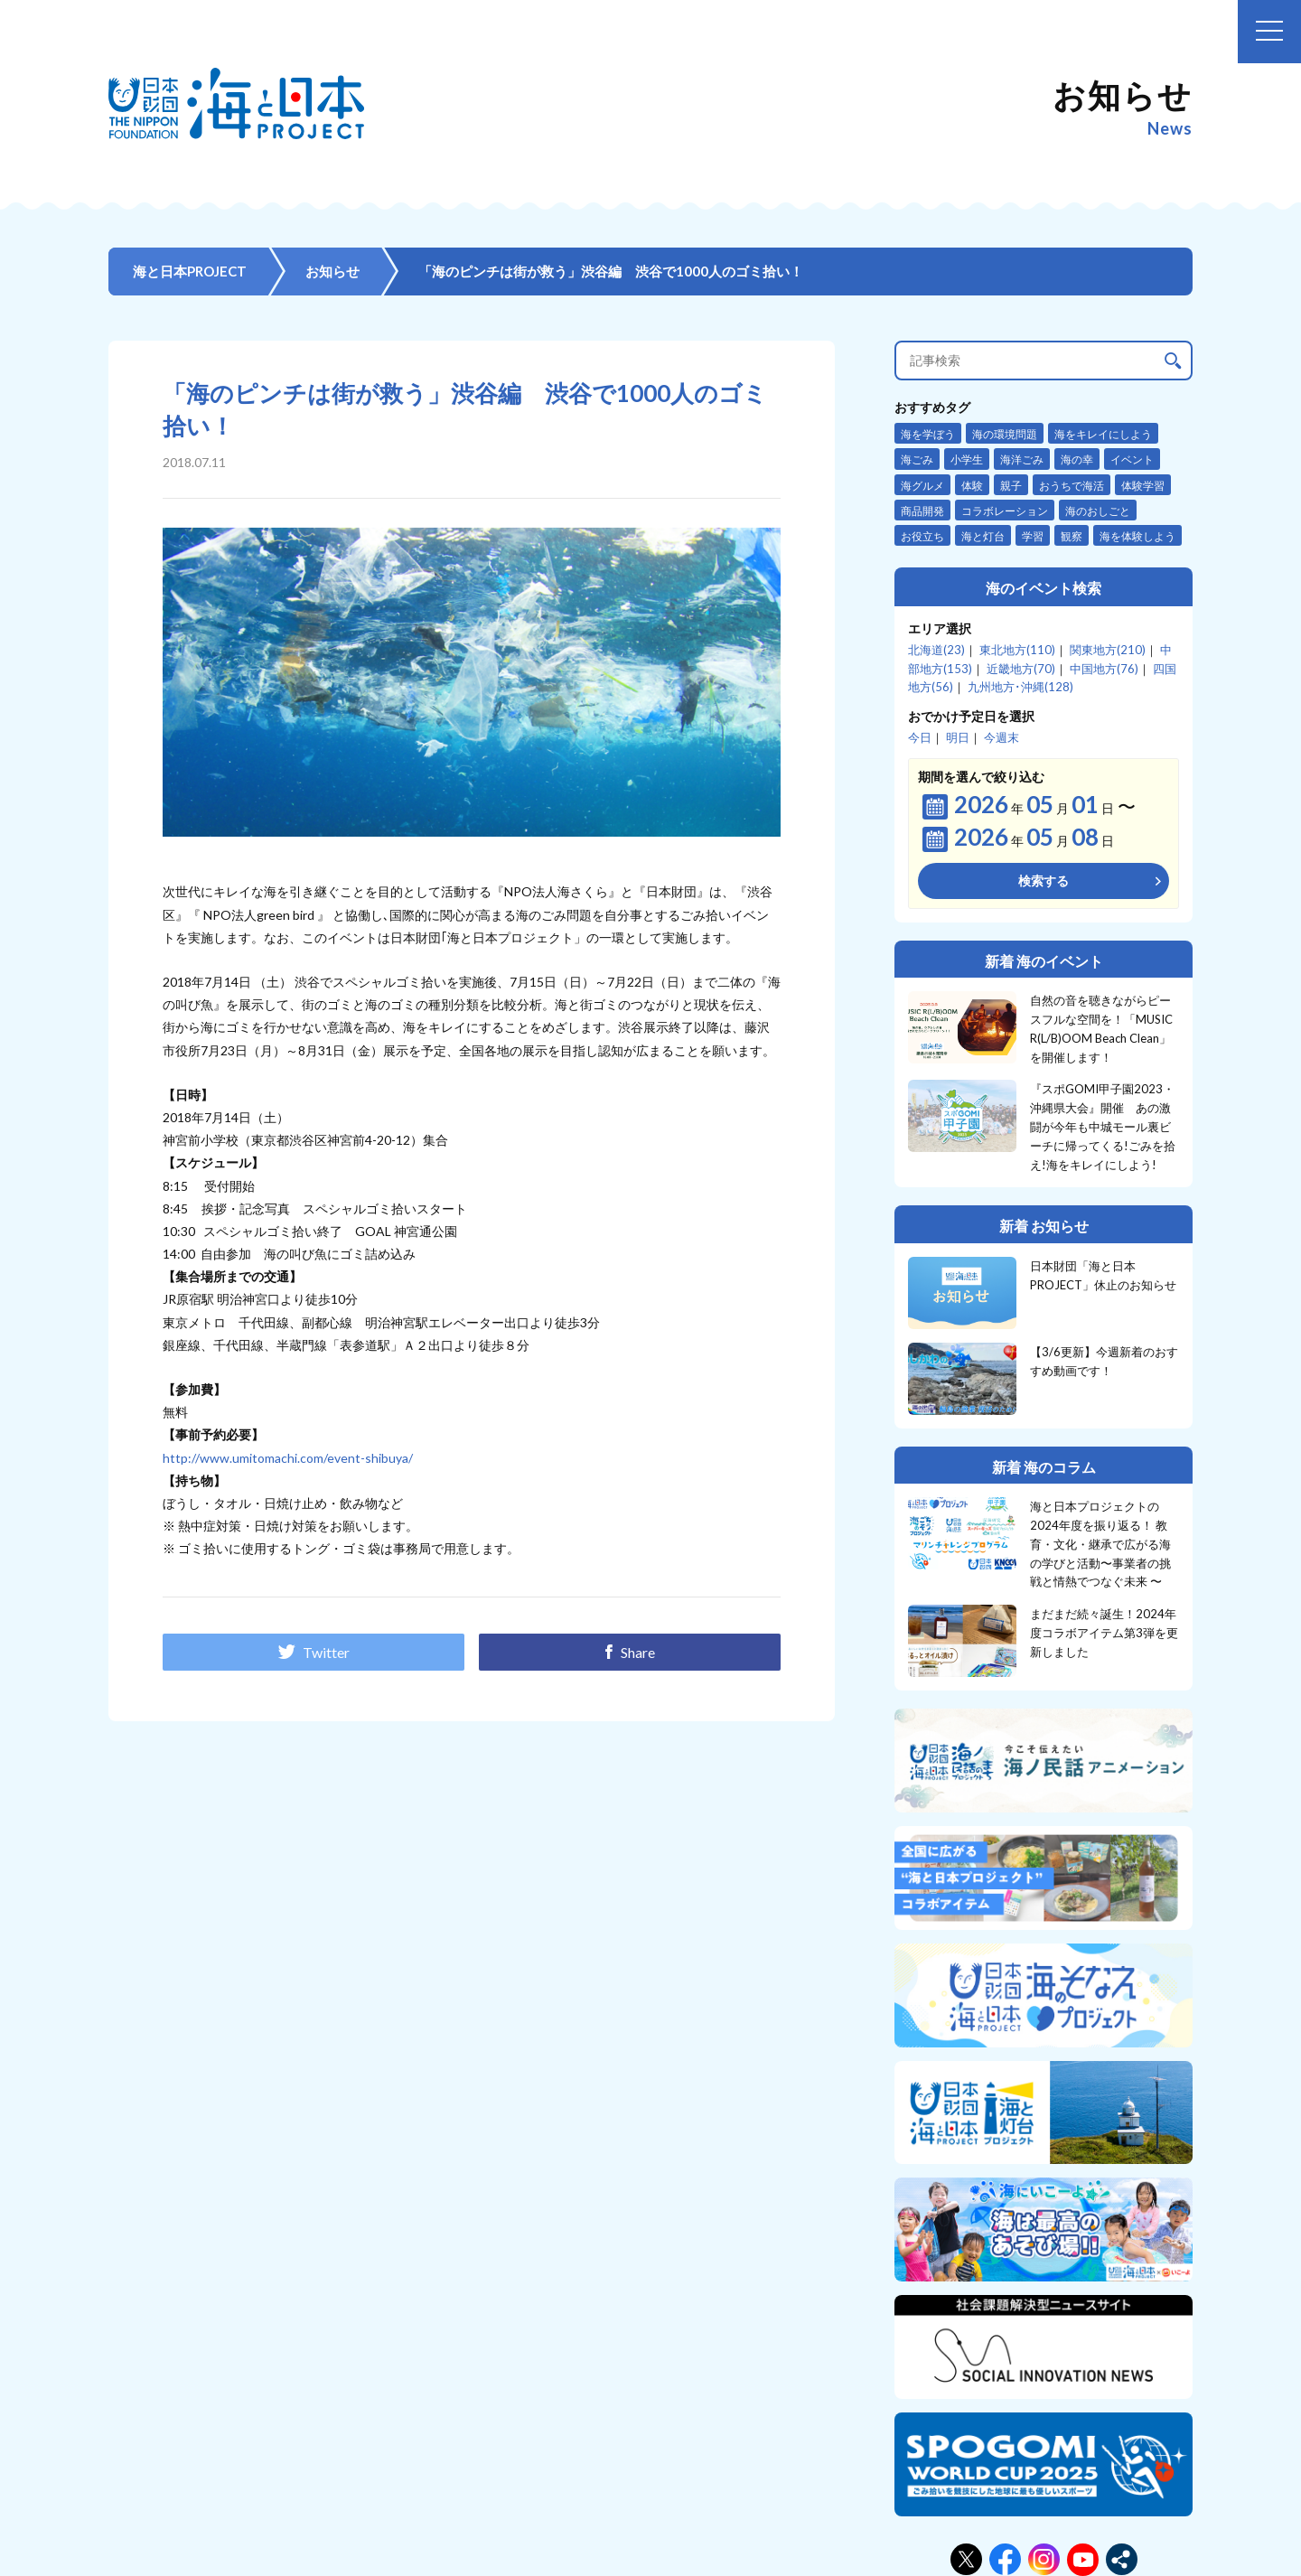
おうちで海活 (1071, 485)
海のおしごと (1097, 511)
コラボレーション (1004, 511)
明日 (957, 737)
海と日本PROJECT (190, 271)
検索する (1043, 880)
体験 (972, 485)
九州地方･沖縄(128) (1020, 686)
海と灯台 (983, 536)
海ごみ (917, 459)
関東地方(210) (1108, 649)
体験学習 (1143, 485)
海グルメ (922, 485)
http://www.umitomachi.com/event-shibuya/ (288, 1458)
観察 (1071, 536)
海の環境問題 (1004, 434)
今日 (919, 737)
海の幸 (1077, 459)
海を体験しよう (1137, 536)
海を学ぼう (928, 434)
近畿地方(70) (1021, 668)
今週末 (1001, 737)
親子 (1011, 485)
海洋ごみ (1022, 459)
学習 (1033, 536)
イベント (1132, 459)
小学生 (966, 459)
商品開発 (922, 511)
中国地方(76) (1104, 668)
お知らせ (332, 271)
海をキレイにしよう (1103, 434)
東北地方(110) (1017, 649)
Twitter (313, 1652)
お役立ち (922, 536)
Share (630, 1652)
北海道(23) (936, 649)
